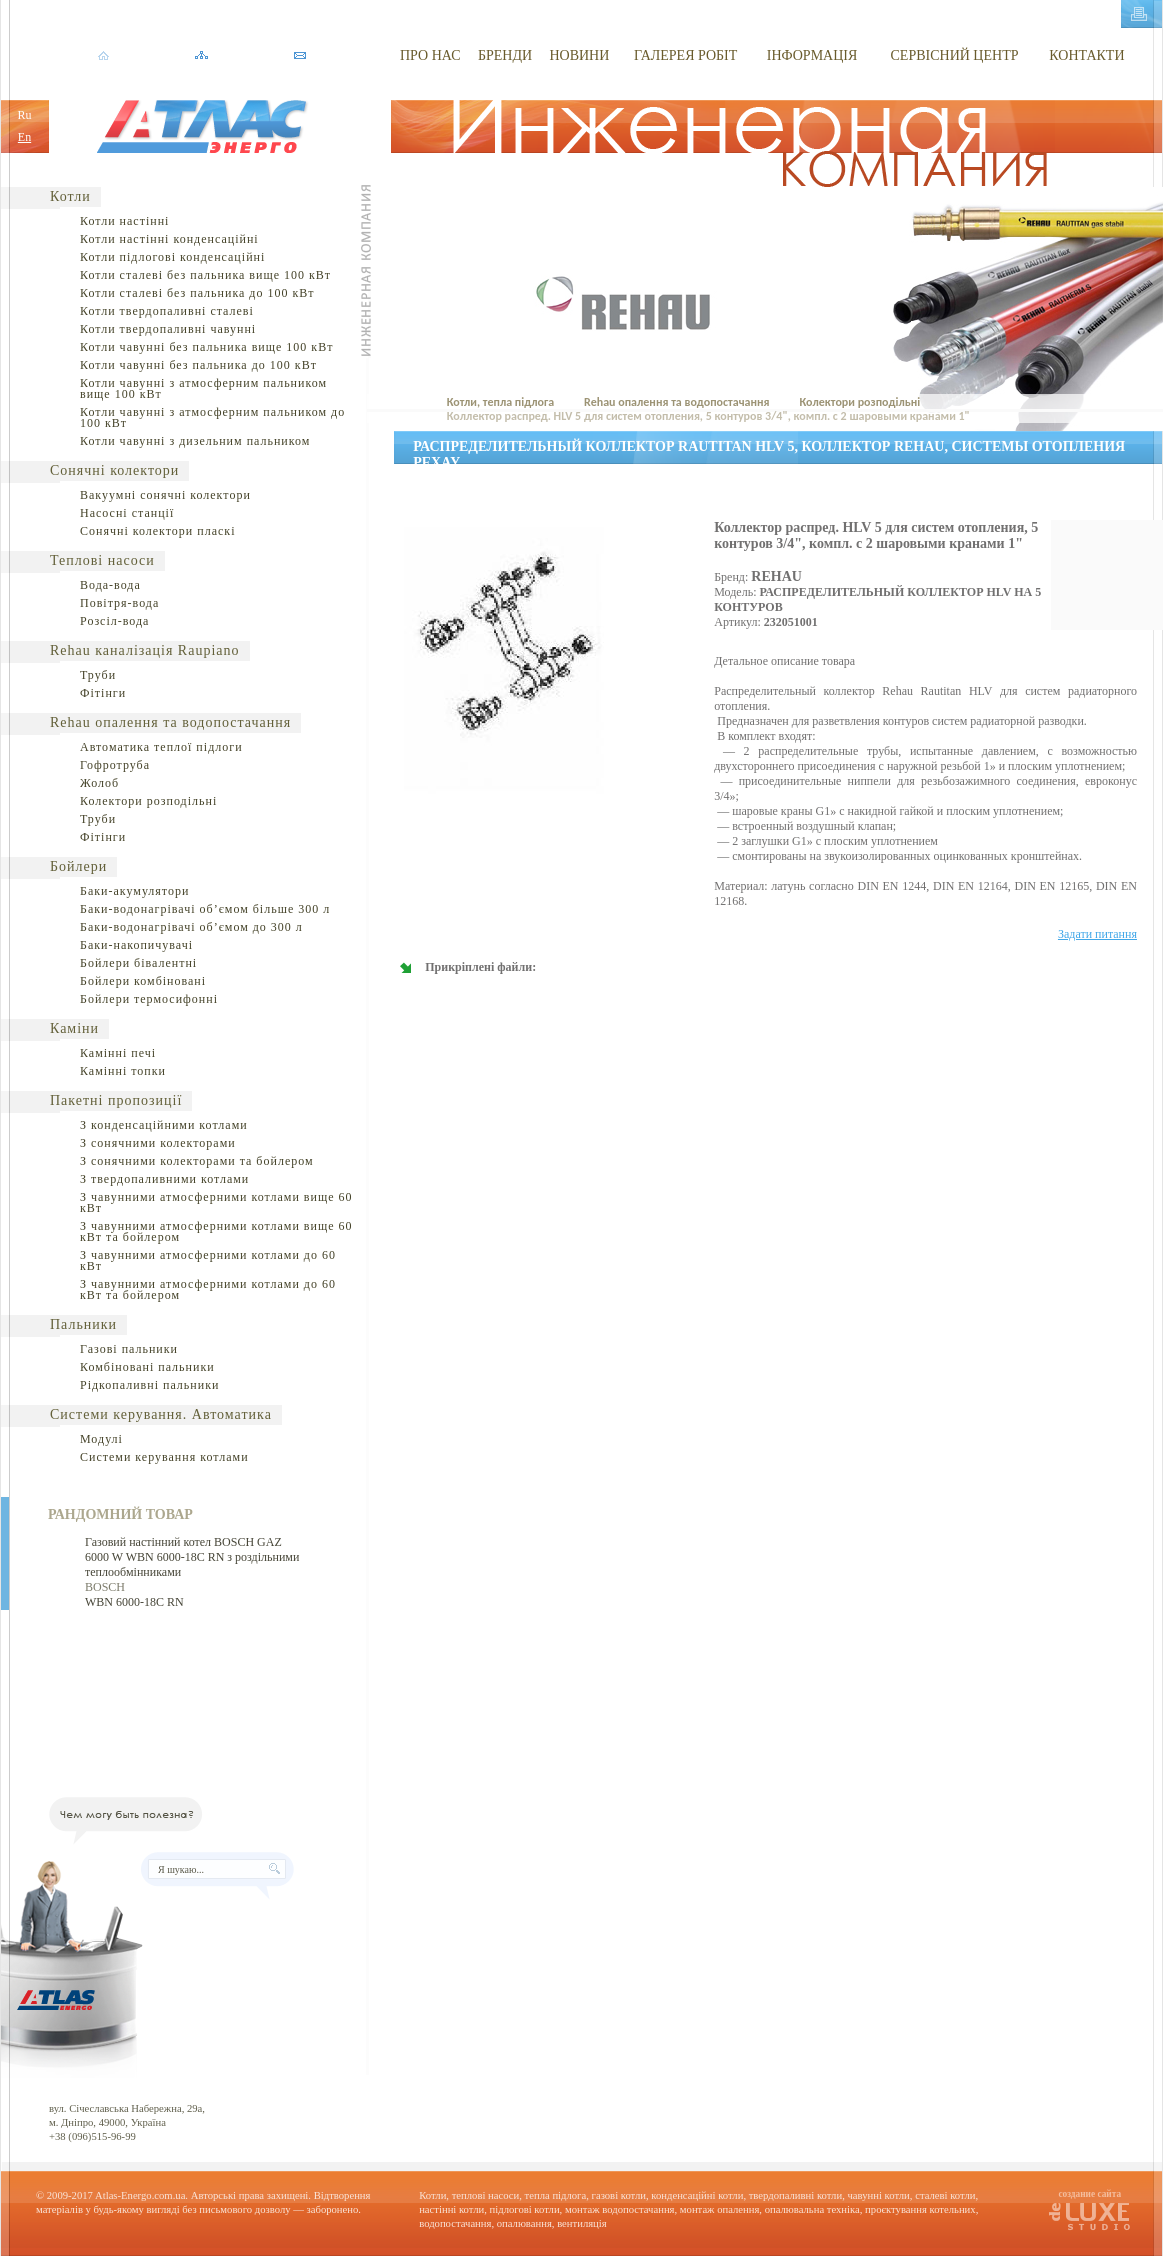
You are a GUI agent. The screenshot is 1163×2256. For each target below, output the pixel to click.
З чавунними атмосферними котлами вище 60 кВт (216, 1202)
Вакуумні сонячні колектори (165, 495)
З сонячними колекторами (158, 1143)
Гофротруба (115, 765)
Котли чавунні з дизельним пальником (195, 441)
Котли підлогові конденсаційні (172, 257)
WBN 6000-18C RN (134, 1602)
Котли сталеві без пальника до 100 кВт (197, 293)
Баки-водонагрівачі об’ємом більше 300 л (205, 909)
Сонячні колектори (114, 470)
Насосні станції (127, 513)
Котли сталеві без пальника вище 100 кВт (205, 275)
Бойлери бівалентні (138, 963)
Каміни (74, 1028)
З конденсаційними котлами (164, 1125)
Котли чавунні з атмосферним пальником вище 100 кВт (203, 388)
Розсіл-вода (114, 621)
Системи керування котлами (164, 1457)
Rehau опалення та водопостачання (170, 722)
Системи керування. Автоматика (161, 1414)
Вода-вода (110, 585)
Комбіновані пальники (147, 1367)
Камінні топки (123, 1071)
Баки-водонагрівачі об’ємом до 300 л (191, 927)
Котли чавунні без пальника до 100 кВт (198, 365)
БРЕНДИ (505, 55)
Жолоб (99, 783)
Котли (70, 196)
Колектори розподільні (148, 801)
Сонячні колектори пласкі (158, 531)
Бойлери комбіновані (143, 981)
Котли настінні (124, 221)
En (24, 137)
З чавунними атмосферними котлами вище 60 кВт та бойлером (216, 1231)
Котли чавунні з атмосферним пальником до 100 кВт (212, 417)
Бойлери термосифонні (149, 999)
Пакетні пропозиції (116, 1100)
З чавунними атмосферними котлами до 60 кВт (208, 1260)
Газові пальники (129, 1349)
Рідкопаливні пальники (149, 1385)
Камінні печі (118, 1053)
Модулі (101, 1439)
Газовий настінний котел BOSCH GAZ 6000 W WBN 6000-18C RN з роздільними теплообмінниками (192, 1557)
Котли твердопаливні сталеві (167, 311)
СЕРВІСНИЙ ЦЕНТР (955, 55)
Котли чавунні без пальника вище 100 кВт (206, 347)
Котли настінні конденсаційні (169, 239)
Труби (98, 675)
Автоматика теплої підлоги (161, 747)
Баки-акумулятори (134, 891)
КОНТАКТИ (1086, 55)
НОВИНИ (579, 55)
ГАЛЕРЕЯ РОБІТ (685, 55)
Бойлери (78, 866)
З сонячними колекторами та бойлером (197, 1161)
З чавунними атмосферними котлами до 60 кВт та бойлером (208, 1289)
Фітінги (103, 693)
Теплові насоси (102, 560)
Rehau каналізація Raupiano (145, 650)
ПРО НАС (430, 55)
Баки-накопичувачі (136, 945)
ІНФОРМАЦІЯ (812, 55)
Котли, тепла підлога (500, 402)
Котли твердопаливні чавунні (168, 329)
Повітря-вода (119, 603)
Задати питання (1097, 934)
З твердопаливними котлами (164, 1179)
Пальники (83, 1324)
